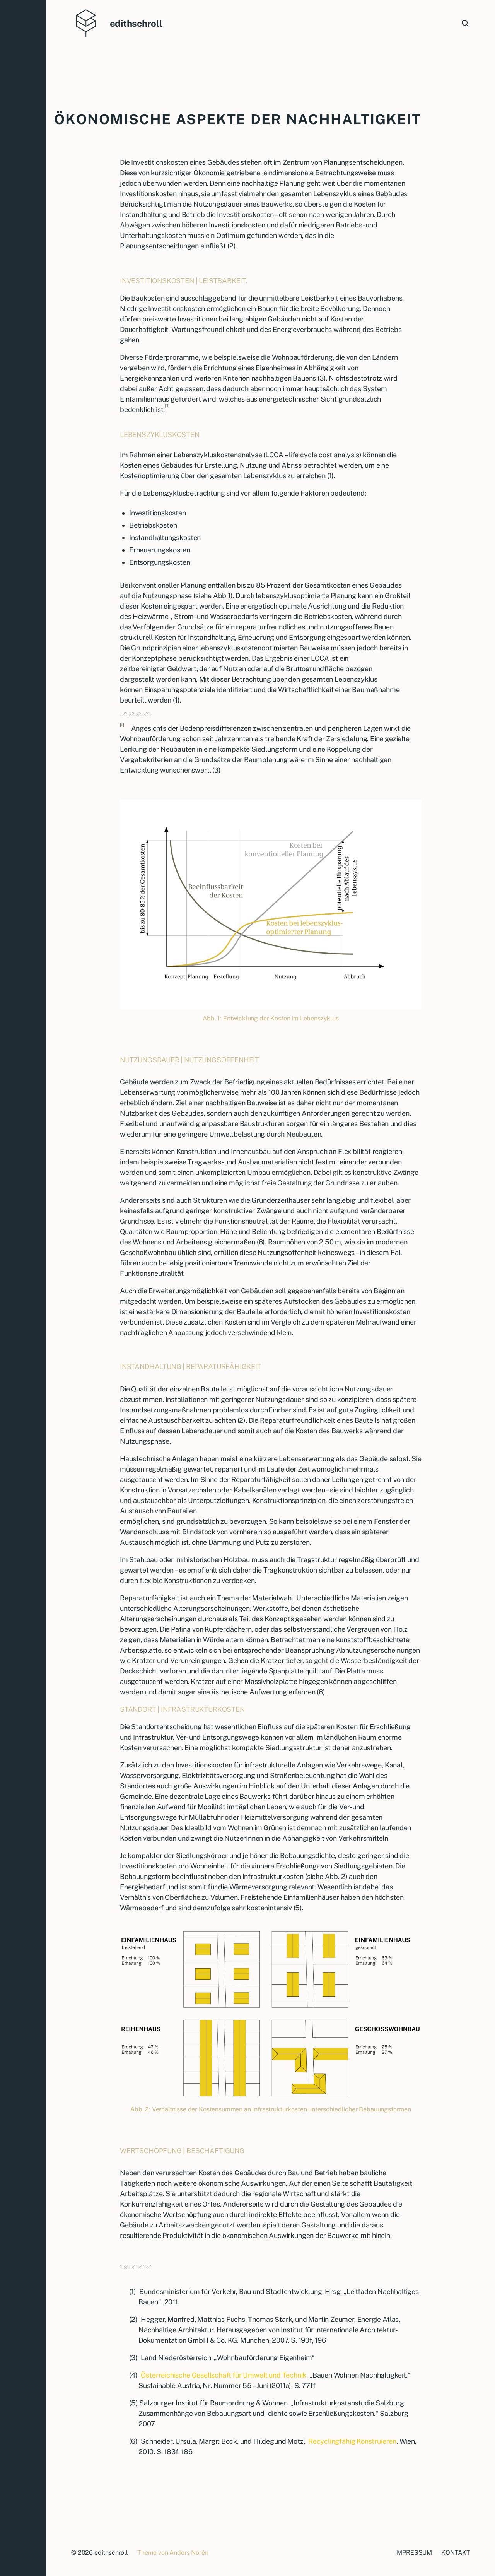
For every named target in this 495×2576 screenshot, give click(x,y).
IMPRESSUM (413, 2552)
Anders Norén (188, 2552)
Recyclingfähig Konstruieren (351, 2441)
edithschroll (136, 23)
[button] (23, 1288)
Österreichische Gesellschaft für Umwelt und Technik (223, 2375)
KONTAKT (455, 2552)
